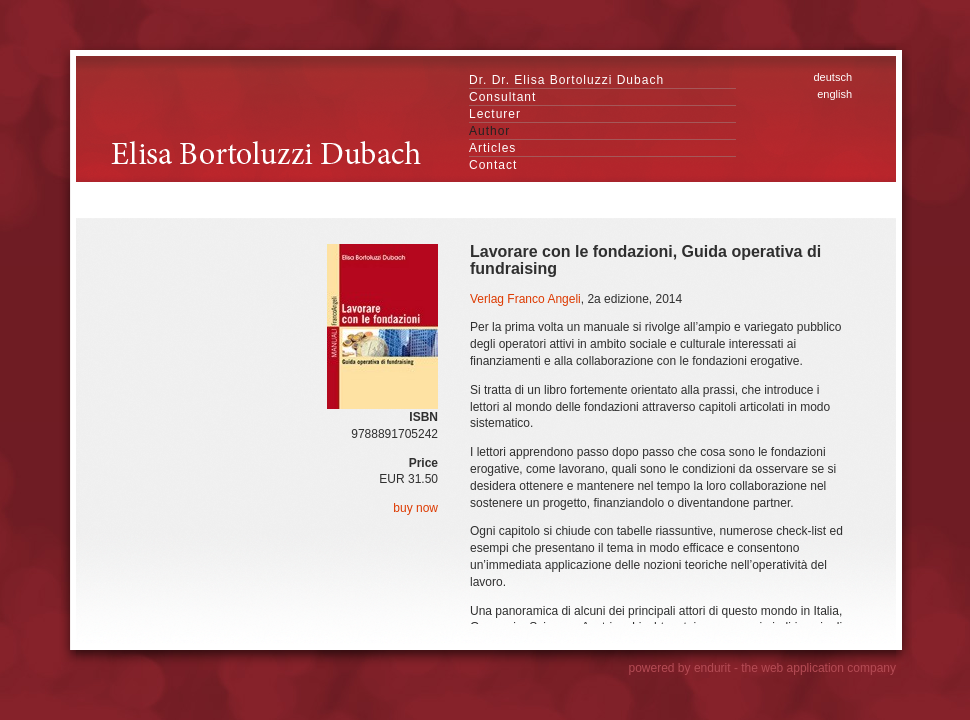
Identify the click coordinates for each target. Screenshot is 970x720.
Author (489, 131)
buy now (415, 508)
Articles (492, 148)
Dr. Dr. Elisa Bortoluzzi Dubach (566, 80)
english (834, 94)
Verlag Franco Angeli (525, 299)
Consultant (502, 97)
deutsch (832, 77)
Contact (493, 165)
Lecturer (495, 114)
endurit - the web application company (795, 668)
